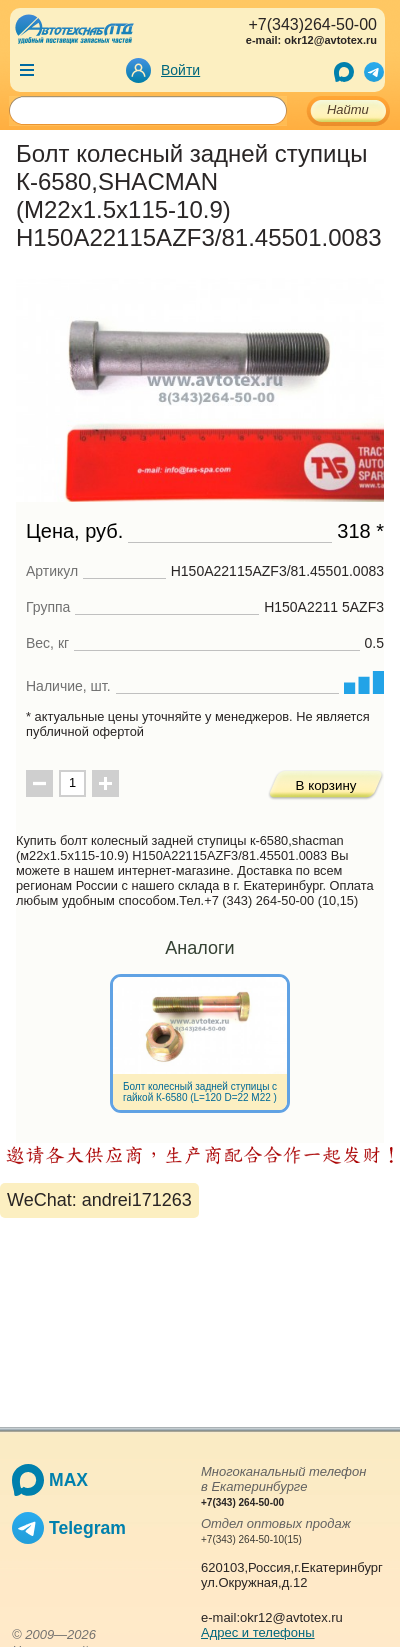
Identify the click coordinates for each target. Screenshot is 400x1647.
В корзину (326, 785)
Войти (180, 70)
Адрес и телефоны (258, 1632)
